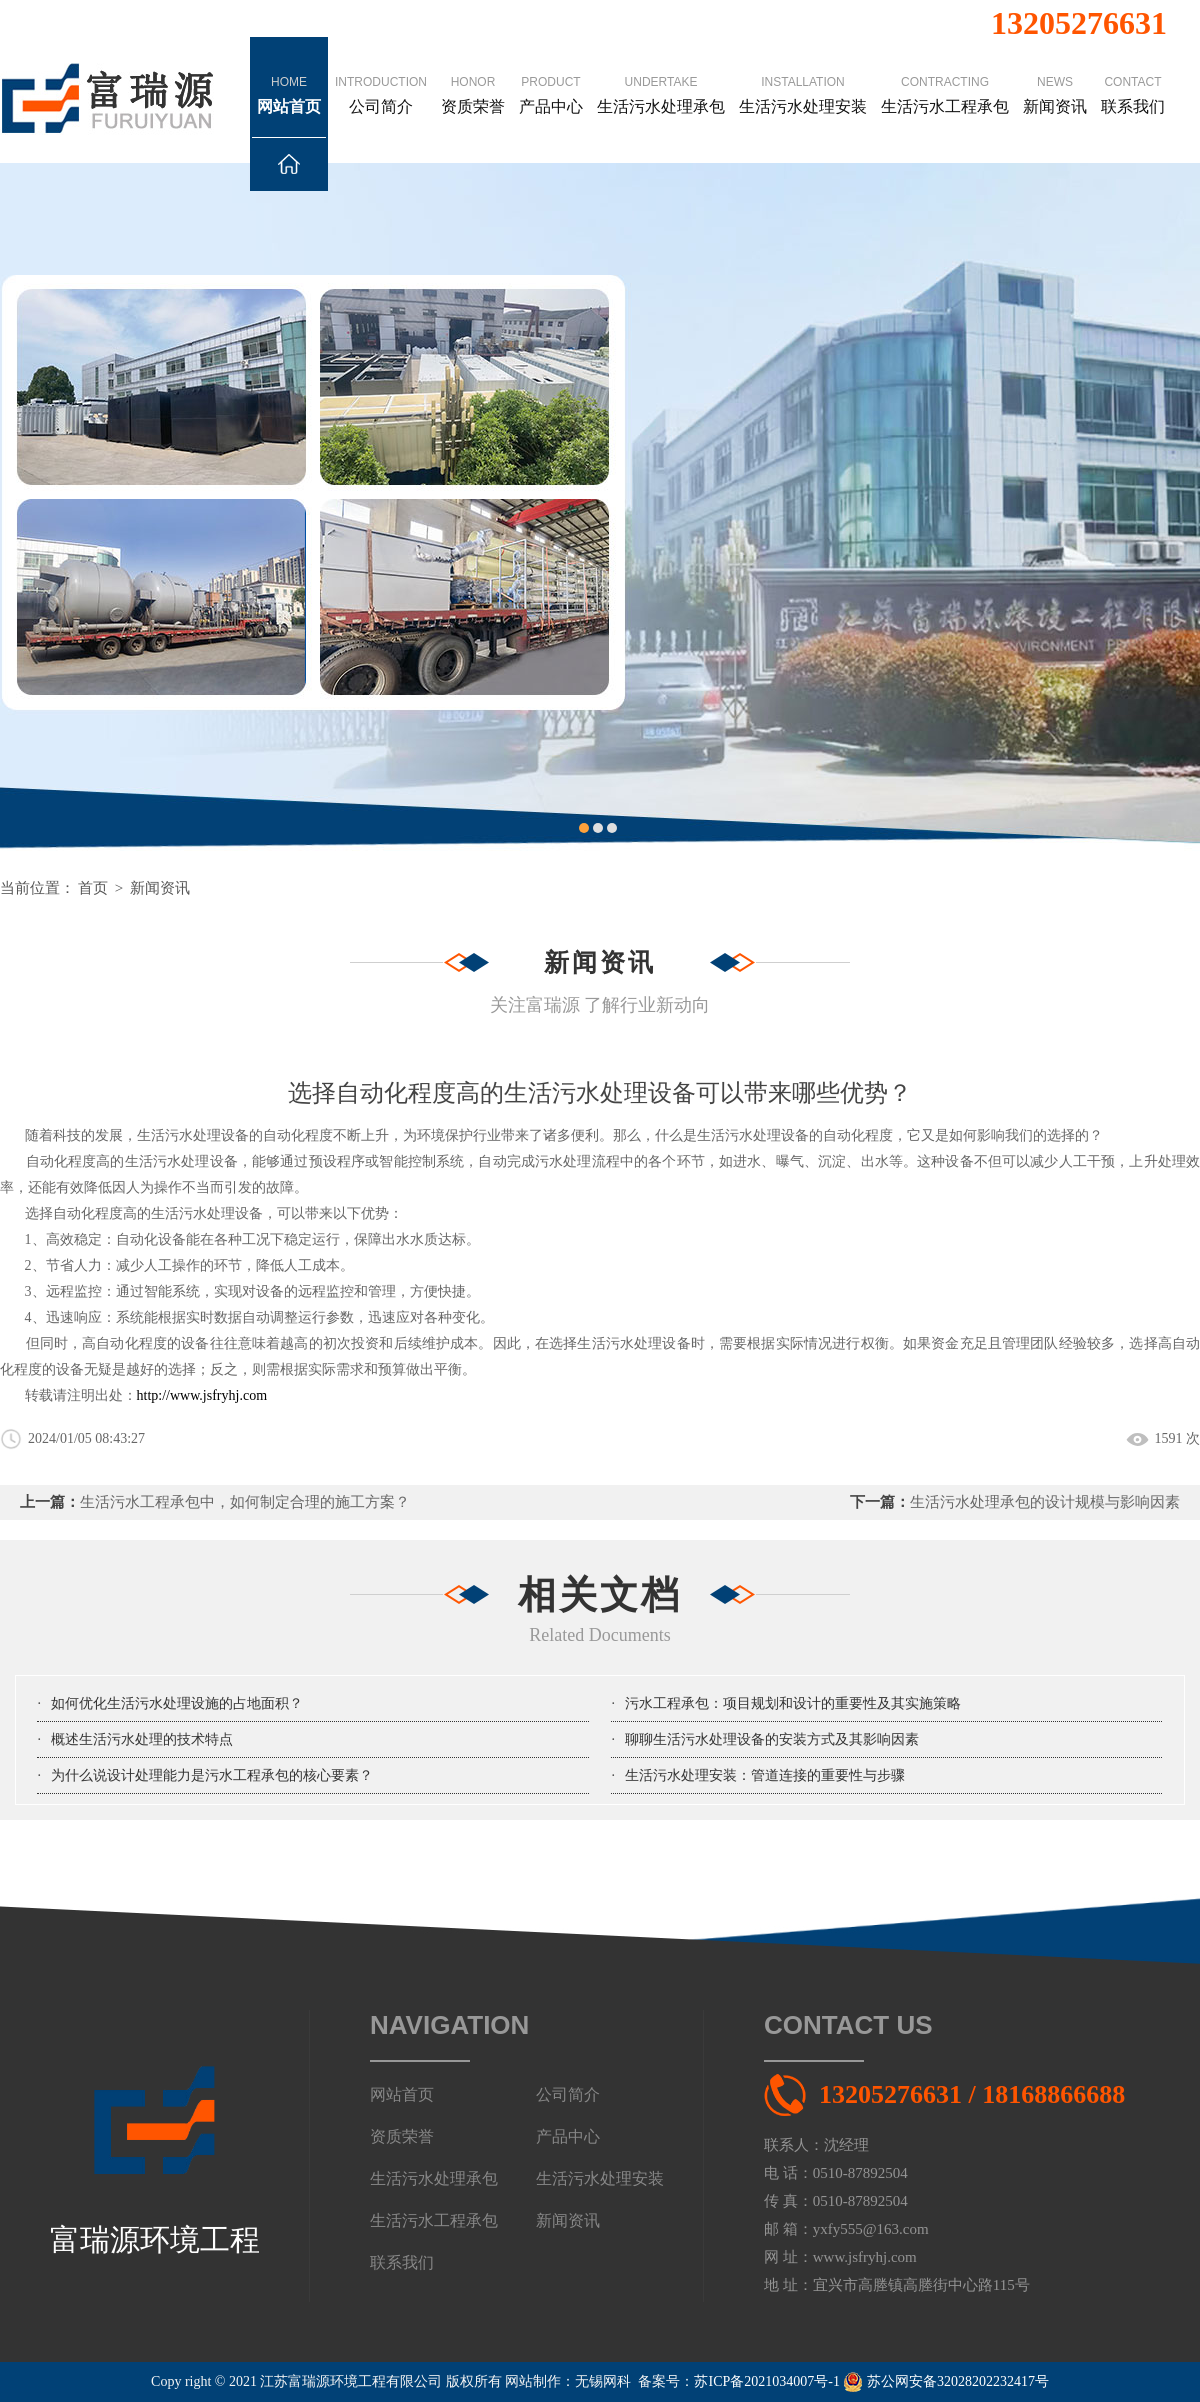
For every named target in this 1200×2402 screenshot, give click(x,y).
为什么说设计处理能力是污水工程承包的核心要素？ (212, 1775)
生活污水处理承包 (661, 76)
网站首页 (289, 106)
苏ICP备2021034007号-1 (766, 2381)
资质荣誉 (473, 76)
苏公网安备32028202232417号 (946, 2381)
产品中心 (551, 76)
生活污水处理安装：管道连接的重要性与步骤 (765, 1775)
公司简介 (381, 76)
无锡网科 (603, 2381)
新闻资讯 (1055, 76)
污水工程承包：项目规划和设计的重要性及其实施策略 (793, 1703)
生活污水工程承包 (945, 76)
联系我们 (1133, 76)
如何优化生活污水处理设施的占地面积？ (177, 1703)
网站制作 (533, 2381)
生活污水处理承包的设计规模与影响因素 (1045, 1502)
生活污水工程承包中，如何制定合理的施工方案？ (245, 1502)
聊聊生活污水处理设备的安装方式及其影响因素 (772, 1739)
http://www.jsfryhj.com (202, 1395)
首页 (93, 888)
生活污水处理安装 (803, 76)
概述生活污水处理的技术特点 (142, 1739)
